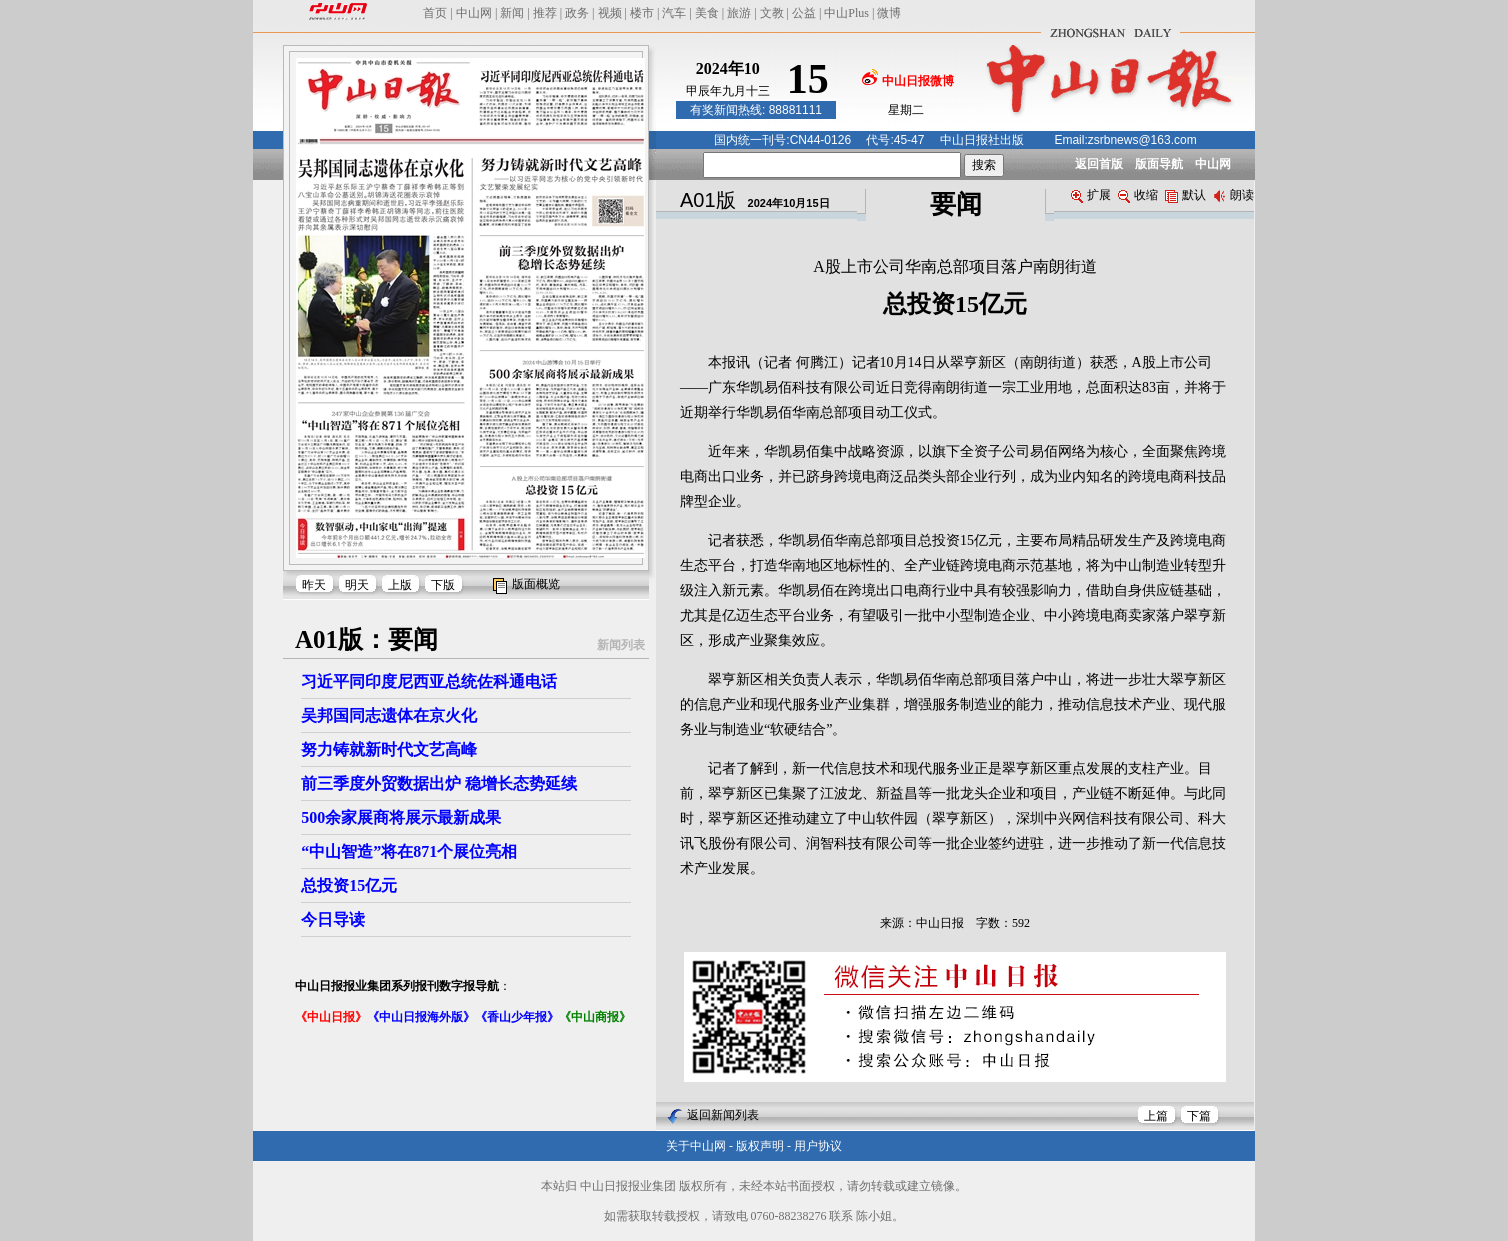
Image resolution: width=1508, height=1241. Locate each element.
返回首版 (1099, 164)
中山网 (474, 13)
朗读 (1233, 195)
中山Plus (846, 13)
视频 (610, 13)
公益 (804, 13)
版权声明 (760, 1146)
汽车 (674, 13)
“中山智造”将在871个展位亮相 (409, 851)
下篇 (1199, 1116)
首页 (435, 13)
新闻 (512, 13)
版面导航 (1159, 164)
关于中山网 (696, 1146)
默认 (1185, 195)
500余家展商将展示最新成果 (401, 817)
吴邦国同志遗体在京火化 (389, 715)
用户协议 (818, 1146)
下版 (443, 585)
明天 (357, 585)
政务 (577, 13)
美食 (707, 13)
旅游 (739, 13)
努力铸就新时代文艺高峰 (389, 749)
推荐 (545, 13)
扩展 (1091, 195)
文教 (772, 13)
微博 (889, 13)
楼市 (642, 13)
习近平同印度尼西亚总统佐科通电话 (429, 681)
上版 (400, 585)
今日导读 (333, 919)
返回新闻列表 (723, 1115)
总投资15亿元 (349, 885)
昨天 (314, 585)
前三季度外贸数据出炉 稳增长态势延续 (439, 783)
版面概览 (536, 584)
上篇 (1156, 1116)
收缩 (1138, 195)
